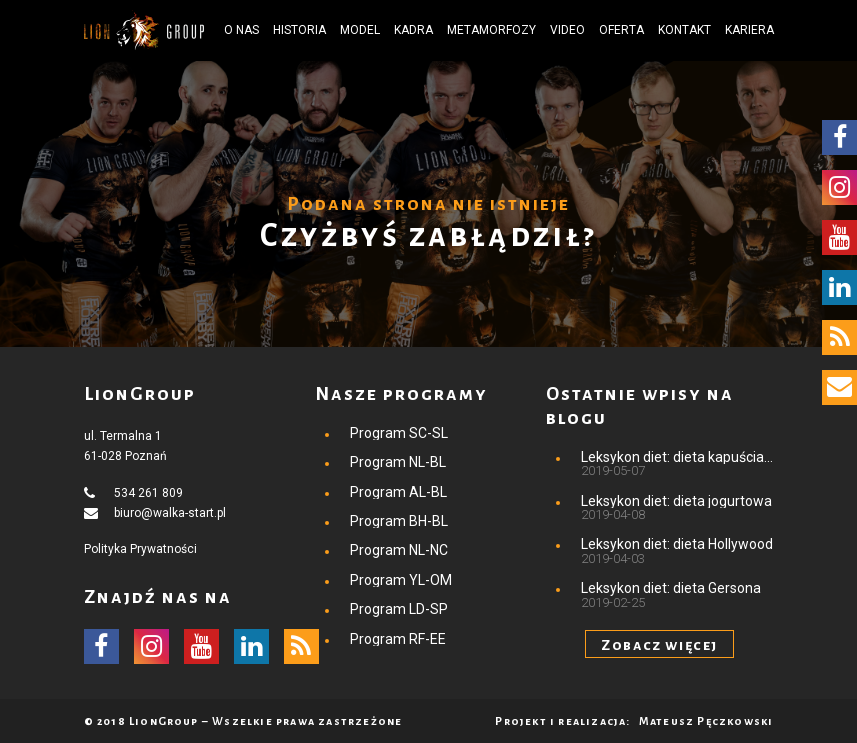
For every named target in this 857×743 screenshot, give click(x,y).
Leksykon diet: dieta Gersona (671, 588)
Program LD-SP (399, 609)
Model (360, 30)
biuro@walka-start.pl (170, 513)
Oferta (621, 30)
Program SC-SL (399, 433)
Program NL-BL (398, 462)
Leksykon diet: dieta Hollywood (677, 544)
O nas (241, 30)
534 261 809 (148, 493)
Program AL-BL (398, 492)
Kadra (413, 30)
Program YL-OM (401, 580)
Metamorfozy (491, 30)
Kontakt (684, 30)
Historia (299, 30)
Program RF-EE (398, 639)
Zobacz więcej (659, 645)
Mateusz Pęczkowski (706, 721)
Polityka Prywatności (140, 549)
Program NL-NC (399, 550)
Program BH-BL (399, 521)
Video (567, 30)
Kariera (749, 30)
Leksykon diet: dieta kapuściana (677, 457)
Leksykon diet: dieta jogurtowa (676, 501)
